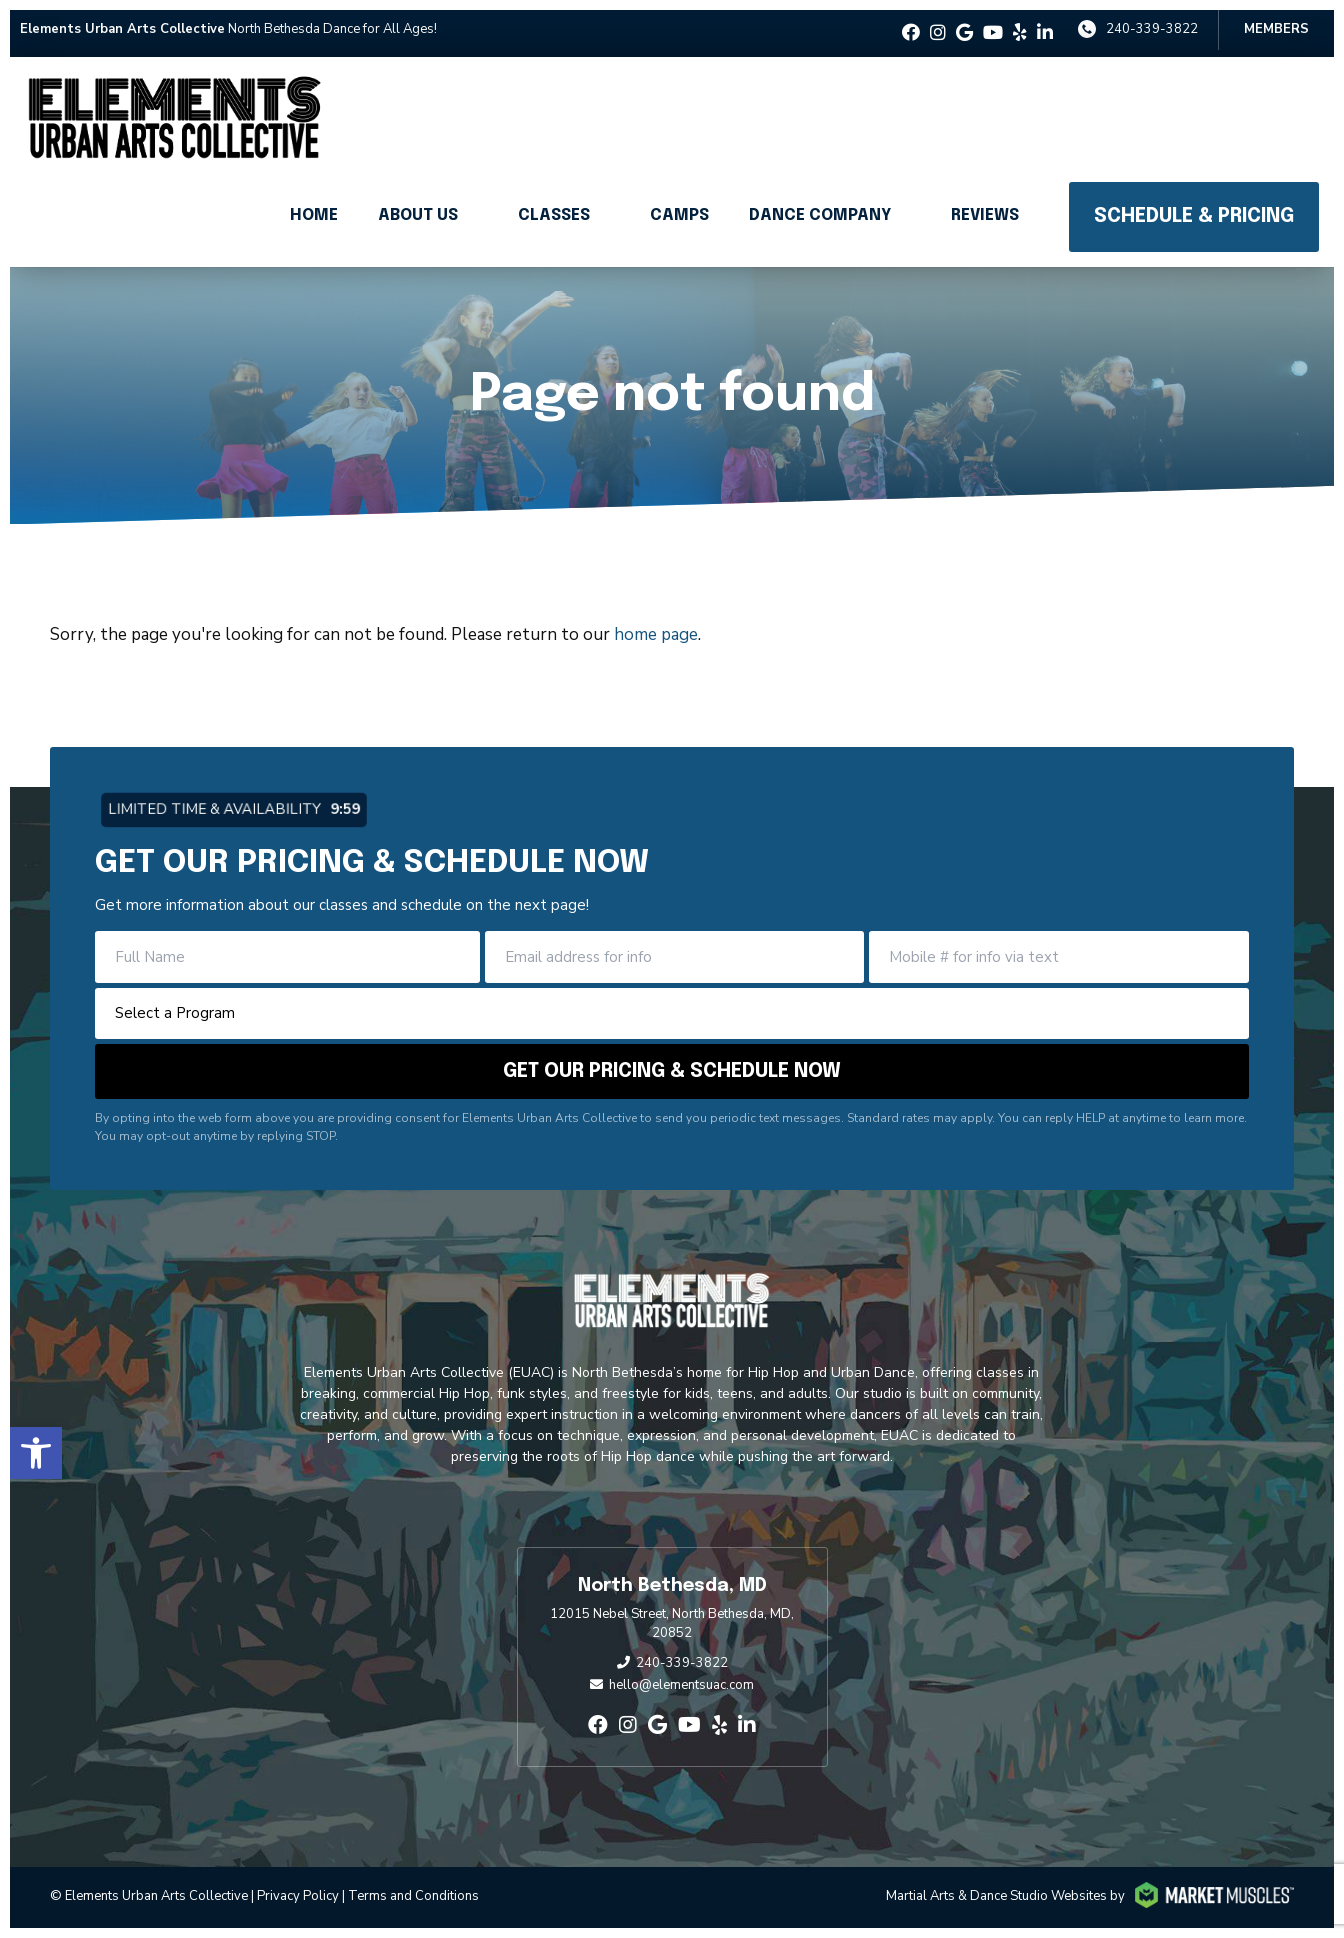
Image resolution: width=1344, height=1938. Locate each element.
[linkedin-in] (1045, 33)
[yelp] (1020, 33)
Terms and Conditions (413, 1896)
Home (314, 215)
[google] (964, 33)
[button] (36, 1453)
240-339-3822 (1152, 29)
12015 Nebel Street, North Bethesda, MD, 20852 (672, 1624)
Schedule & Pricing (1194, 216)
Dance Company (820, 215)
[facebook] (911, 33)
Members (1276, 29)
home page (656, 634)
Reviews (985, 215)
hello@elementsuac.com (681, 1685)
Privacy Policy (298, 1896)
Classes (554, 215)
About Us (418, 215)
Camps (679, 215)
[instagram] (938, 33)
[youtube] (993, 33)
